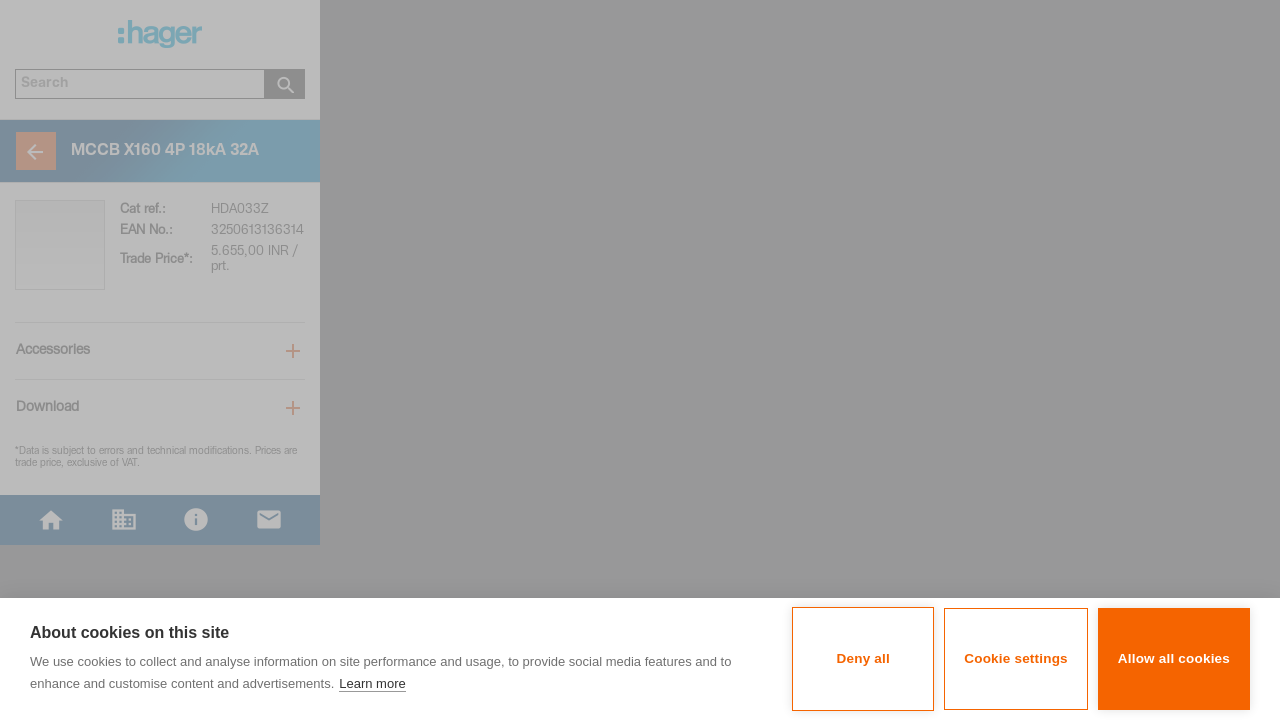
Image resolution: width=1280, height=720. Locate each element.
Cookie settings (1016, 658)
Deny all (863, 658)
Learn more (372, 683)
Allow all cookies (1174, 658)
